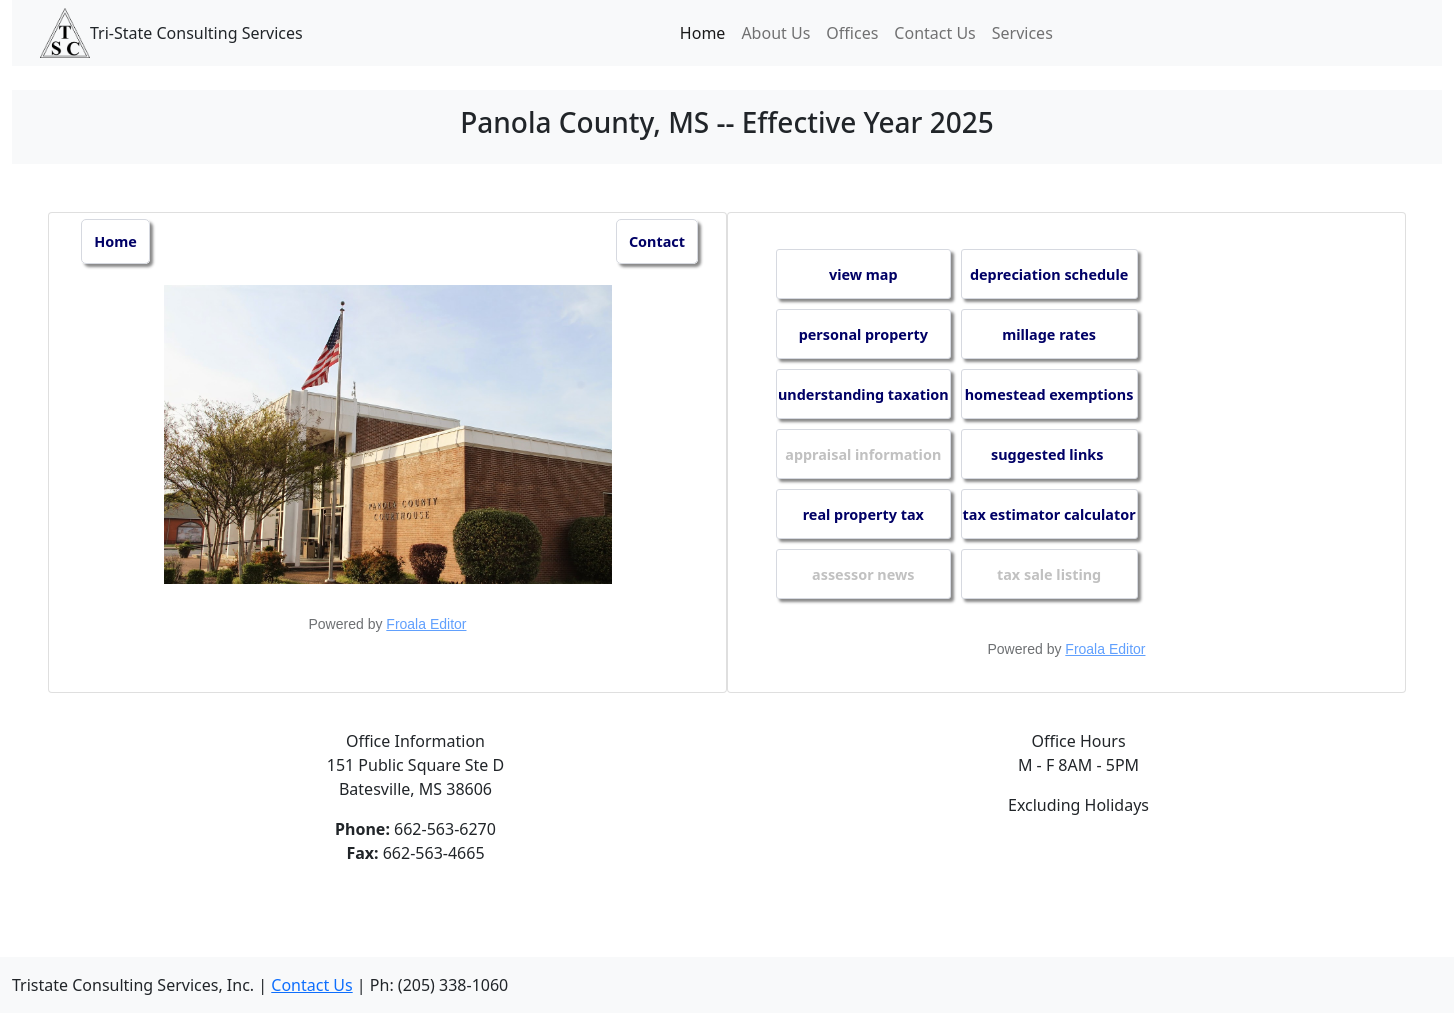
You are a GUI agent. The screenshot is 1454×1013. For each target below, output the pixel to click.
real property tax (863, 514)
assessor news (863, 574)
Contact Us (934, 33)
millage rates (1049, 334)
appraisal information (863, 454)
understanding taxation (863, 394)
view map (863, 274)
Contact (657, 241)
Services (1022, 33)
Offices (852, 33)
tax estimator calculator (1049, 514)
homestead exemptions (1049, 394)
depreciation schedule (1049, 274)
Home (703, 33)
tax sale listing (1049, 574)
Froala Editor (426, 624)
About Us (775, 33)
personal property (863, 334)
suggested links (1049, 454)
